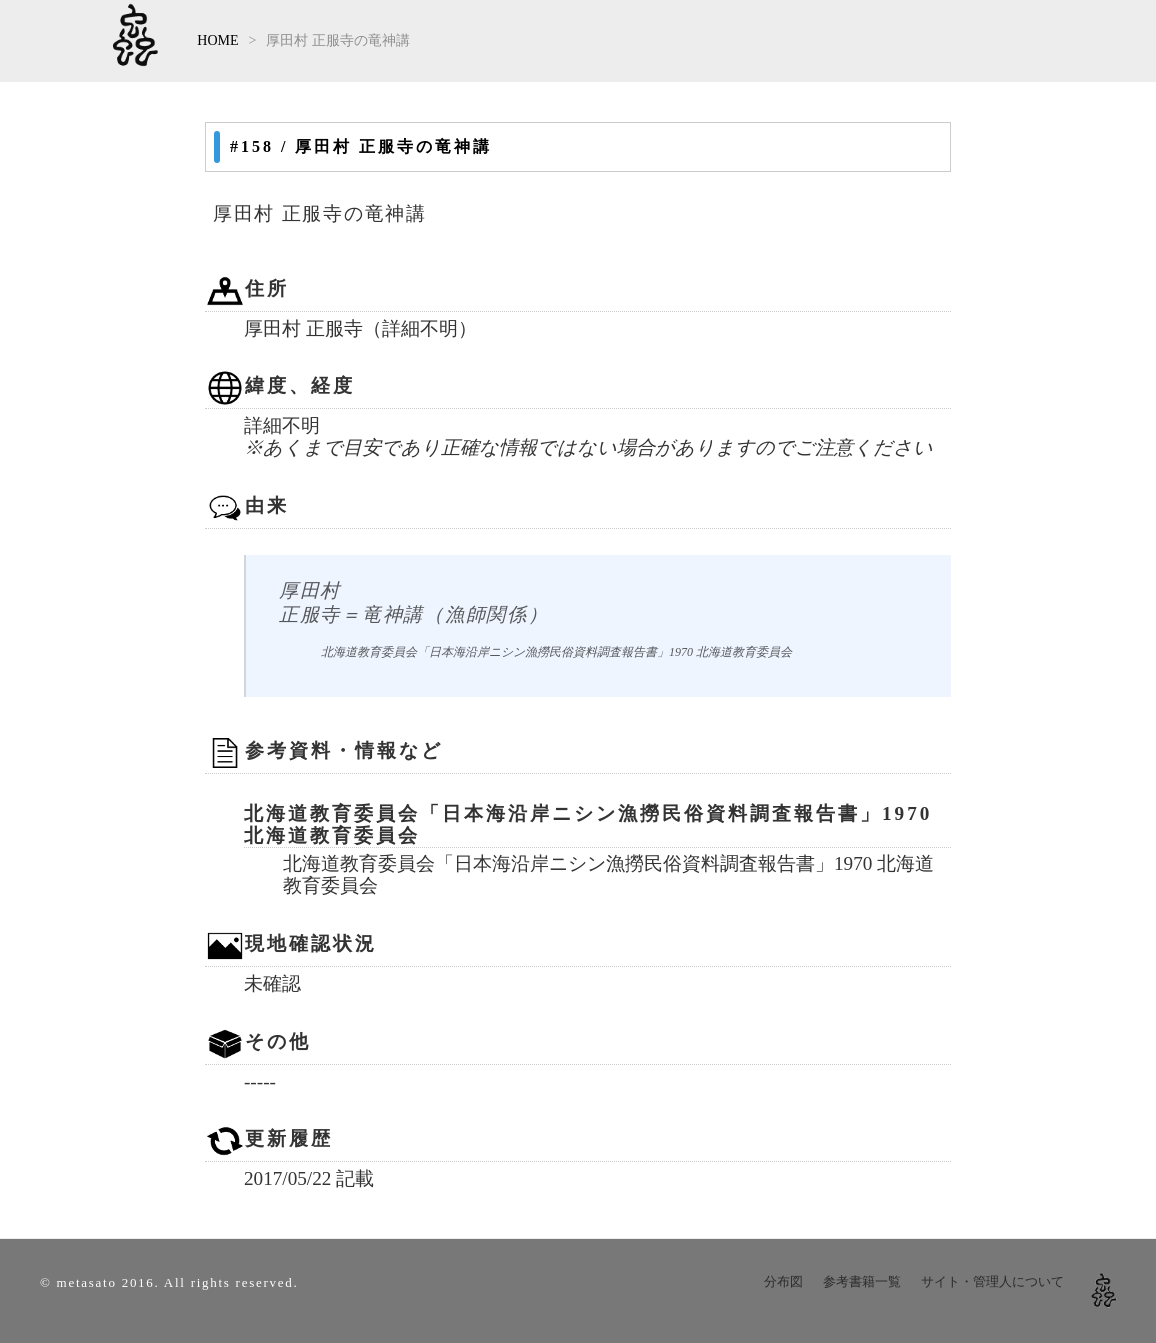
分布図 (783, 1281)
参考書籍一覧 (862, 1281)
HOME (217, 40)
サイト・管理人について (992, 1281)
